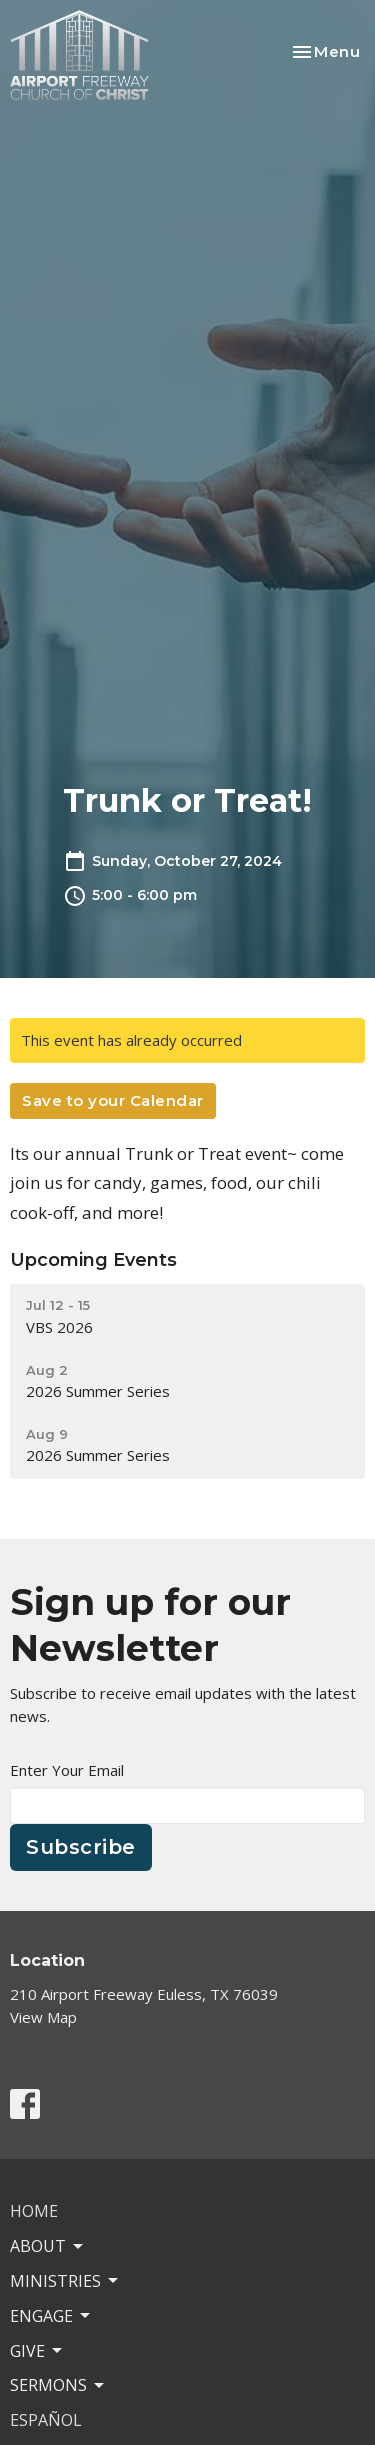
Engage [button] (51, 2316)
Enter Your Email (67, 1770)
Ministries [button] (65, 2281)
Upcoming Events (93, 1260)
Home (34, 2211)
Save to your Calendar (113, 1100)
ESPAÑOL (46, 2420)
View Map (43, 2017)
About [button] (48, 2246)
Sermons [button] (58, 2385)
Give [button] (37, 2351)
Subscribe (81, 1847)
